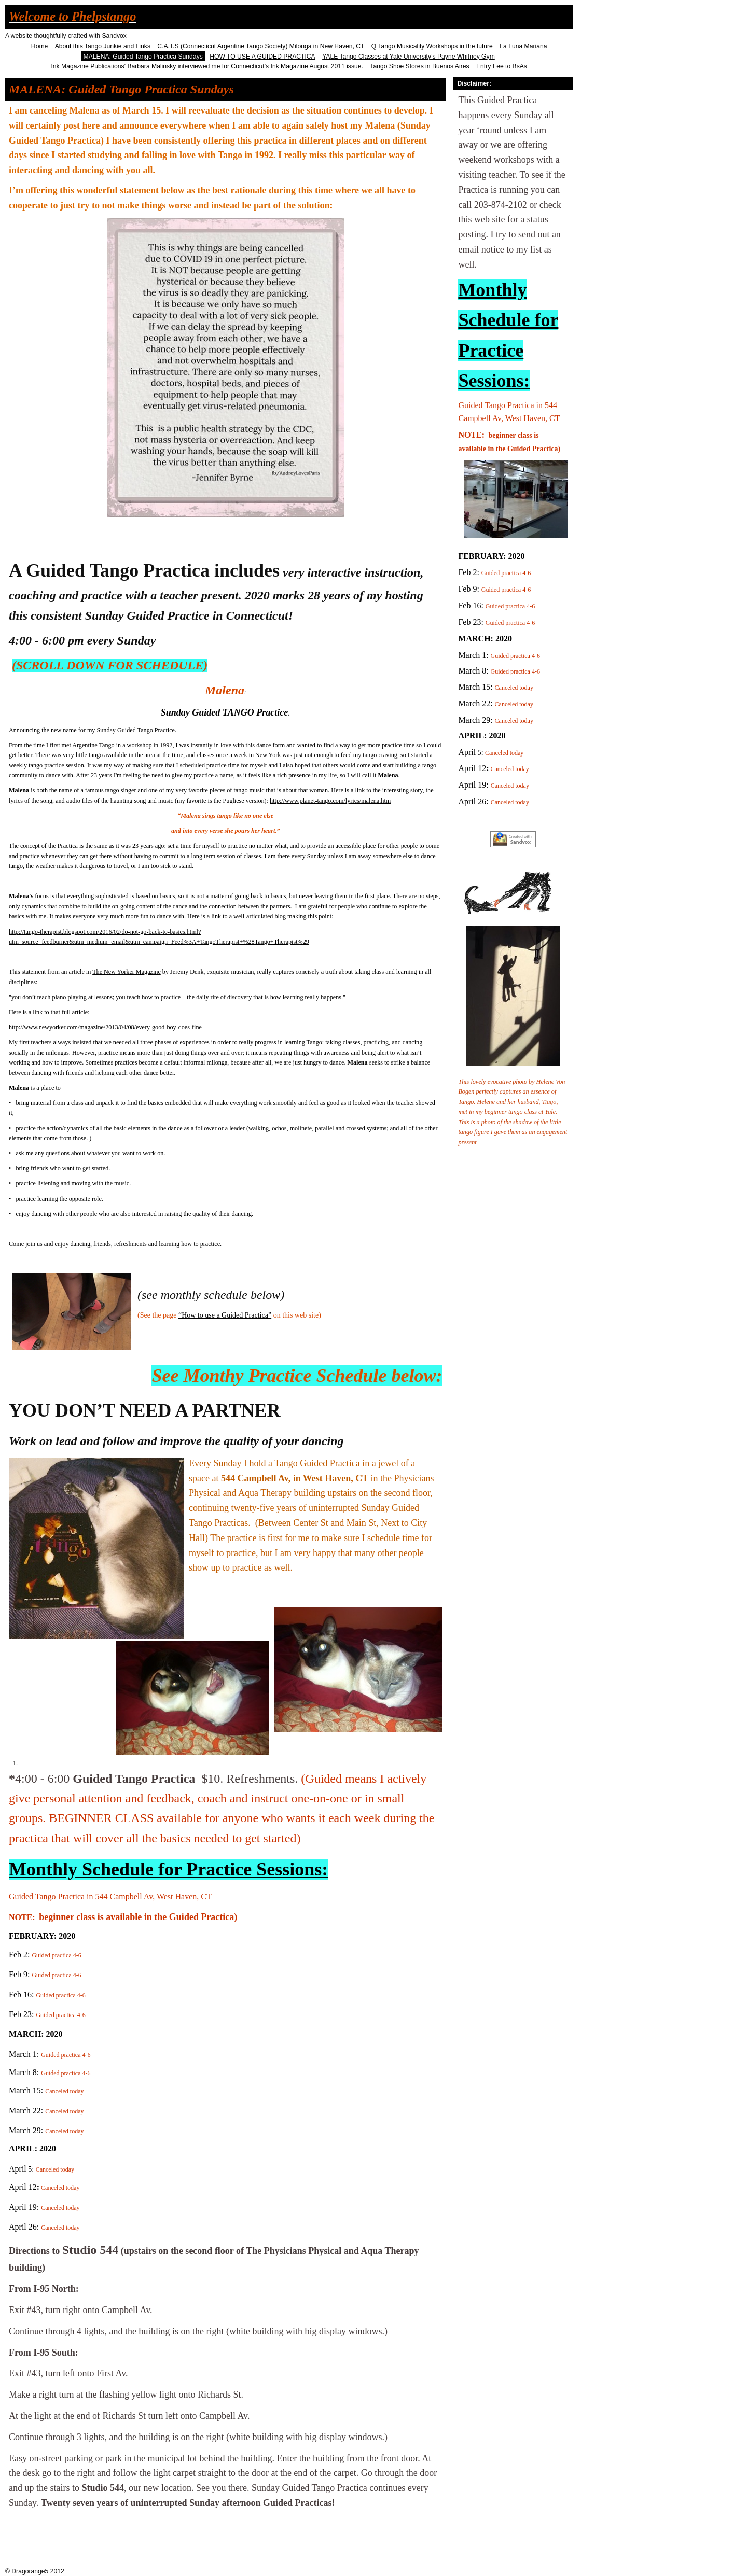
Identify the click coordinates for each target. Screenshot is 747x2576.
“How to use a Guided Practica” (224, 1315)
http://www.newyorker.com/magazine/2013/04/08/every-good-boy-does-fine (105, 1027)
